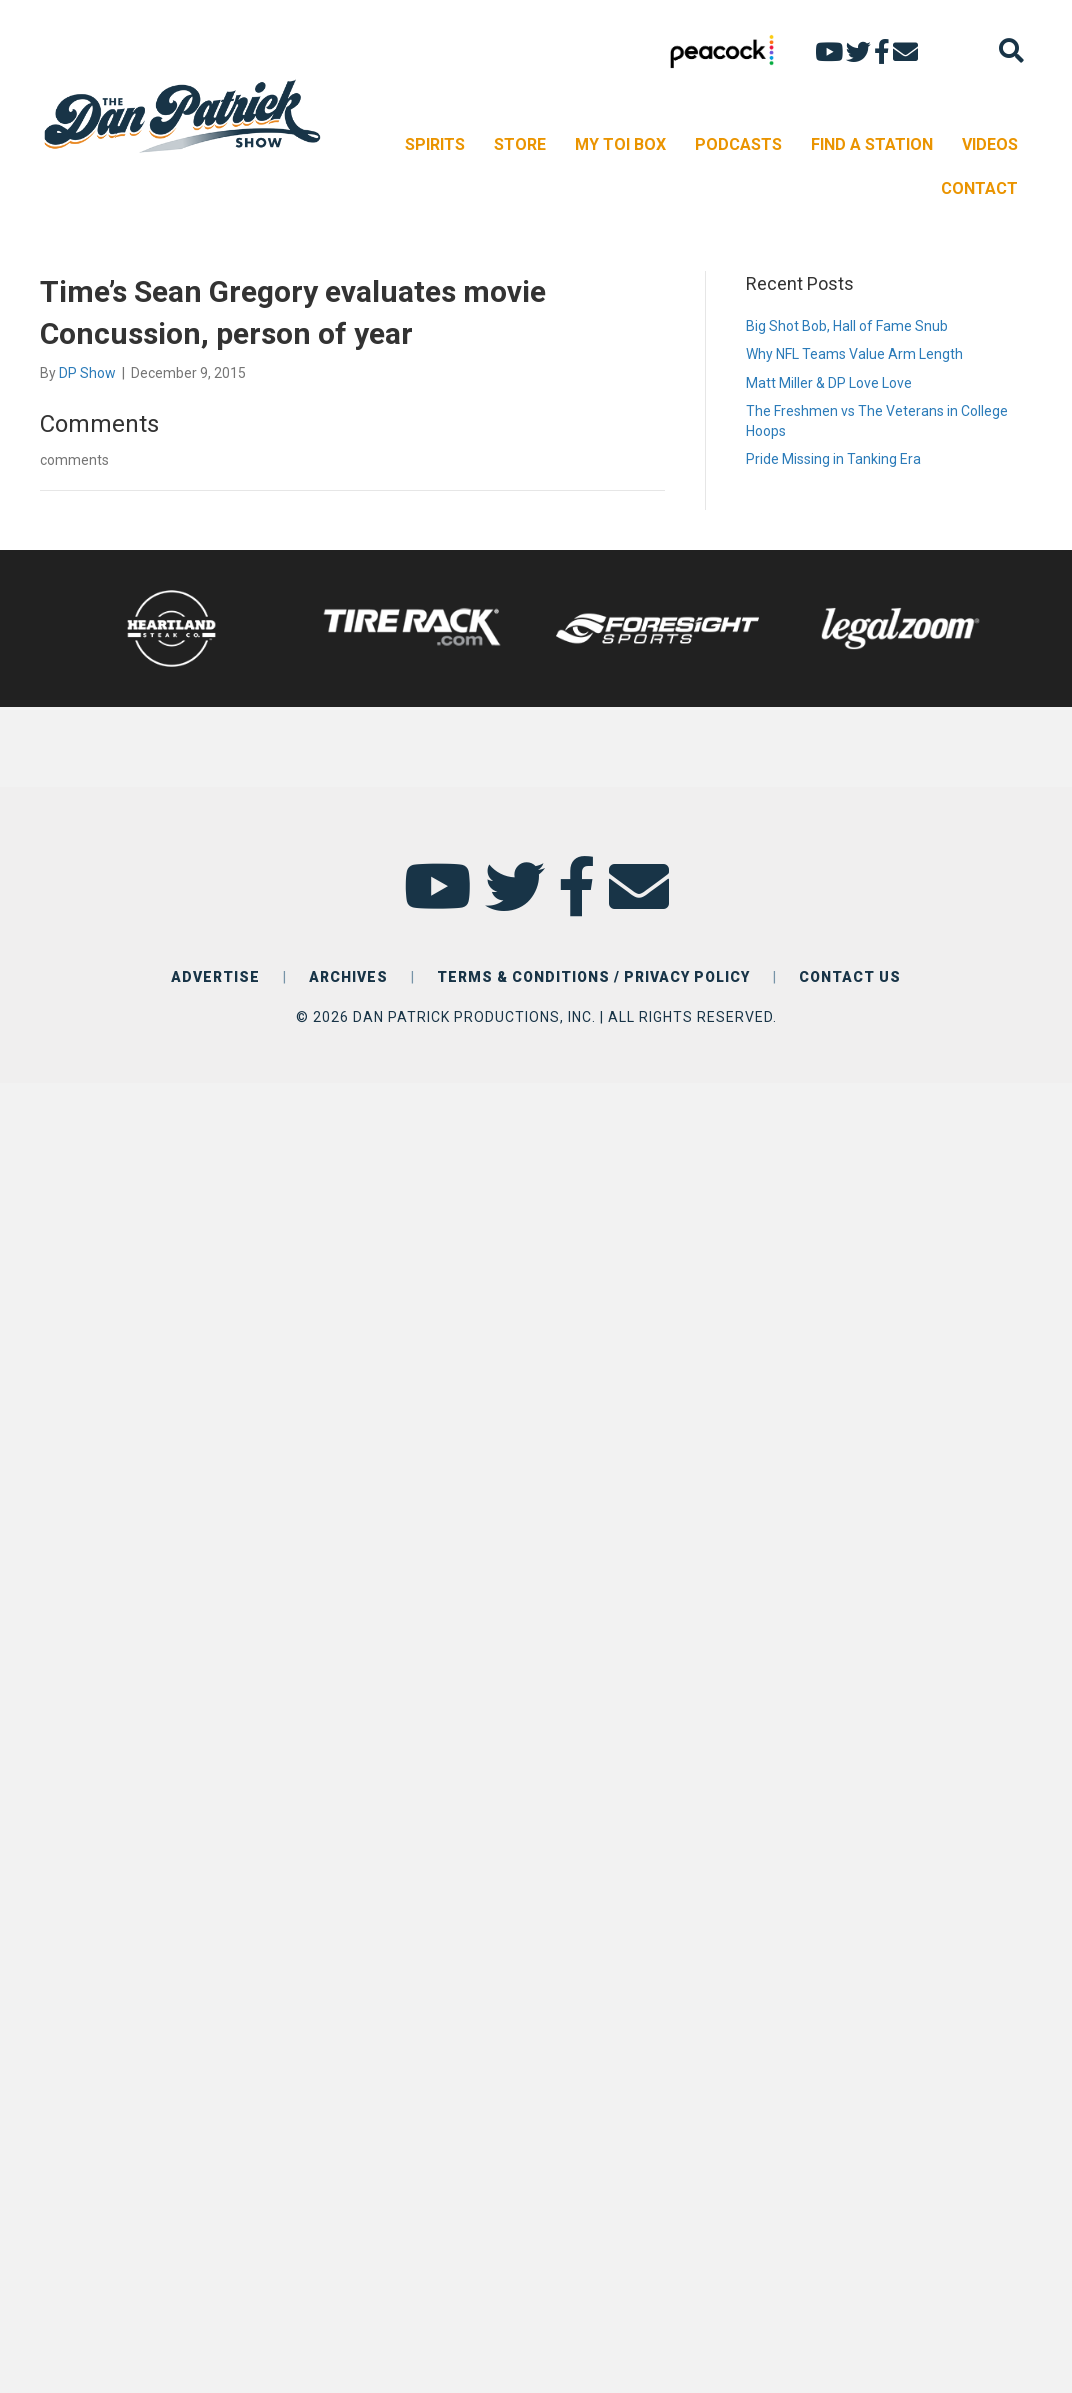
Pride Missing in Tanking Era (833, 459)
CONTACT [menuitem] (979, 188)
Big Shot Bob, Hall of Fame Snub (847, 326)
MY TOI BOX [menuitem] (620, 144)
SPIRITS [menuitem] (435, 144)
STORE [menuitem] (520, 144)
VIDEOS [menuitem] (990, 144)
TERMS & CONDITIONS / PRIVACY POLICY (593, 977)
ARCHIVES (348, 977)
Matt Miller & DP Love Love (829, 383)
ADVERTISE (215, 977)
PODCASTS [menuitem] (738, 144)
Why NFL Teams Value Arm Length (854, 354)
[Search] (1011, 50)
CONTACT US (850, 977)
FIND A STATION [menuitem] (872, 144)
